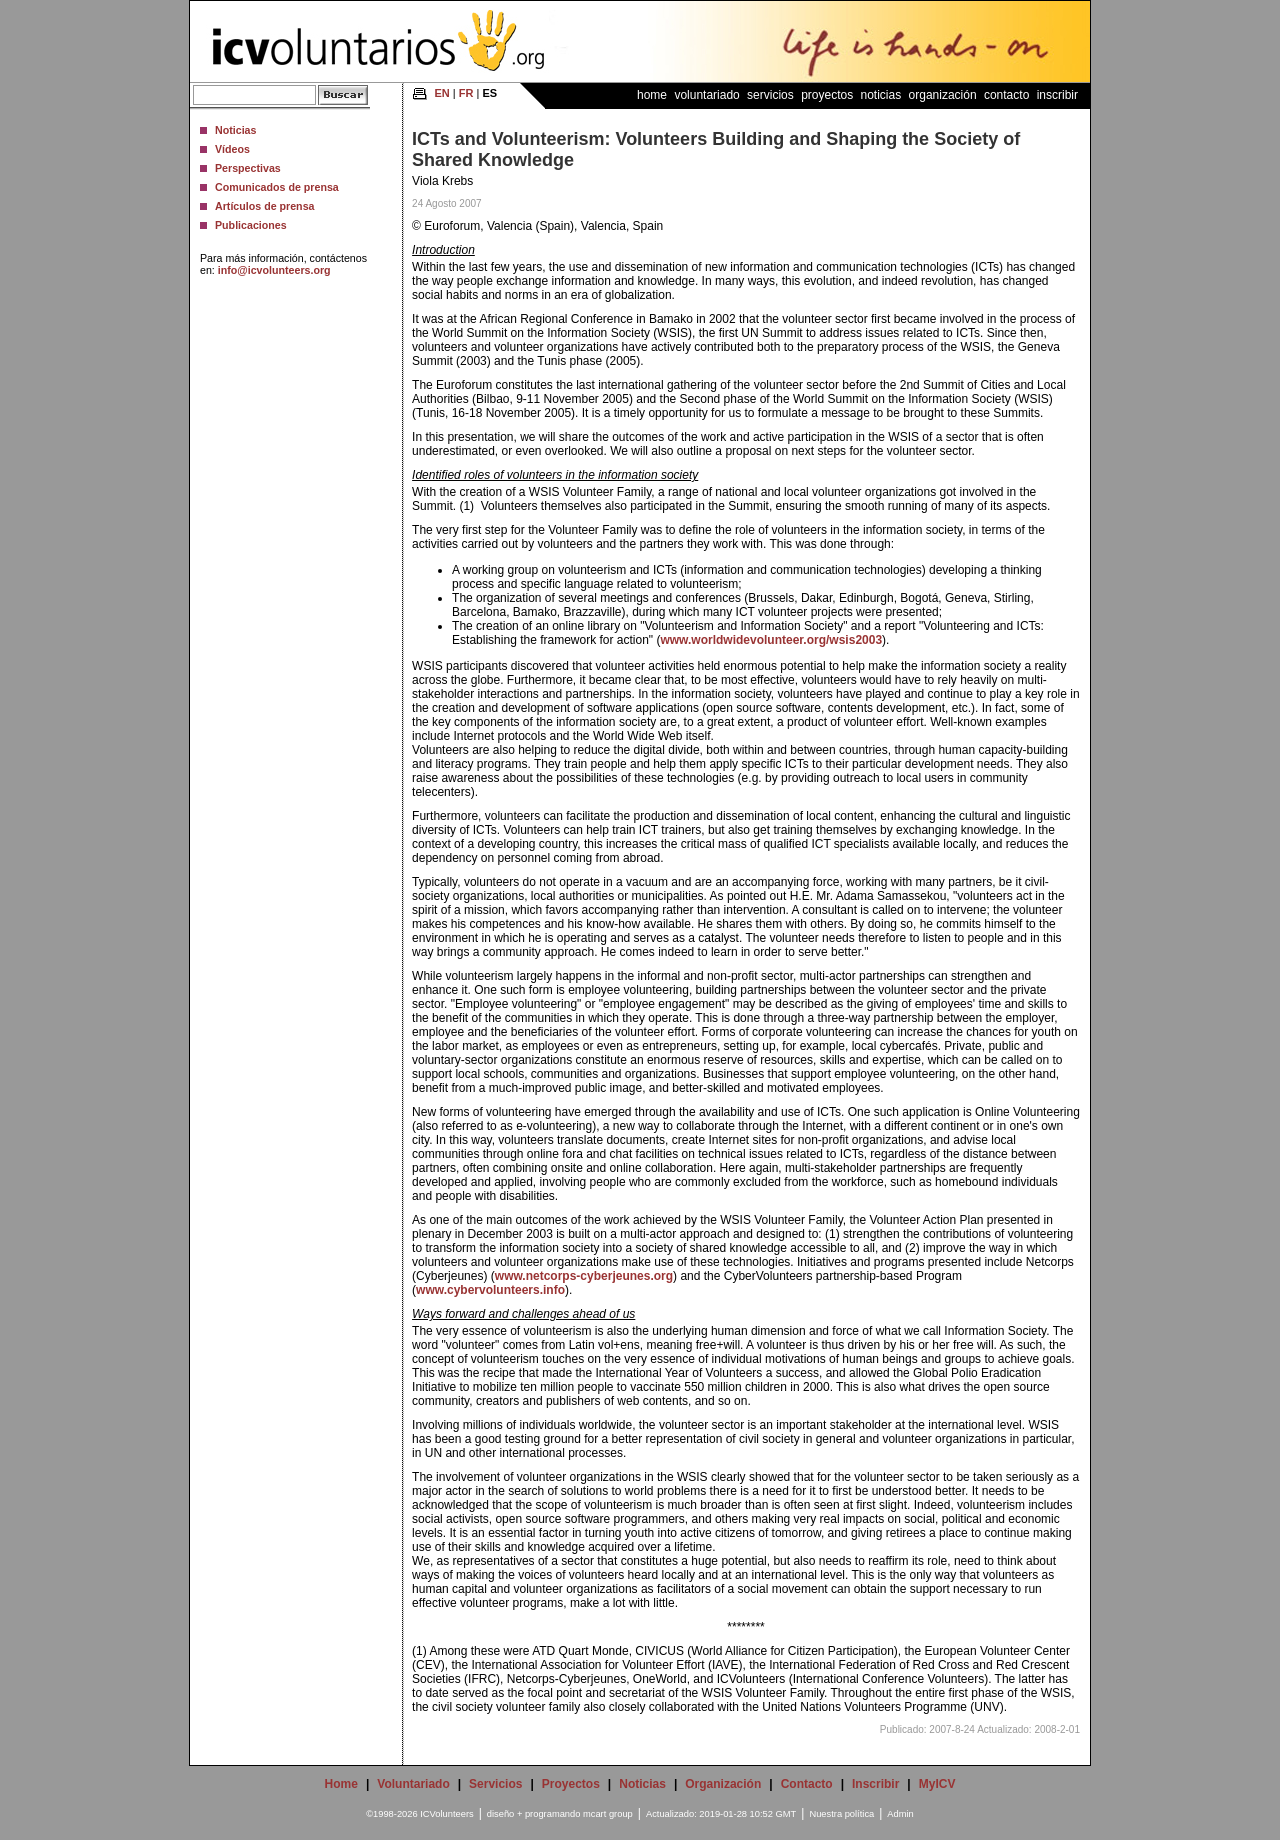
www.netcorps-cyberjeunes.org (584, 1276)
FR (466, 93)
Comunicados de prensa (277, 187)
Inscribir (1057, 95)
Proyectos (827, 95)
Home (652, 95)
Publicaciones (251, 225)
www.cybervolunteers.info (490, 1290)
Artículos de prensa (265, 206)
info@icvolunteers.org (274, 270)
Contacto (1006, 95)
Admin (900, 1814)
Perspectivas (248, 168)
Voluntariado (706, 95)
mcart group (608, 1814)
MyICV (937, 1784)
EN (442, 93)
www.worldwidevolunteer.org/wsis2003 (771, 640)
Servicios (770, 95)
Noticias (235, 130)
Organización (943, 95)
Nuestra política (841, 1814)
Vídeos (232, 149)
